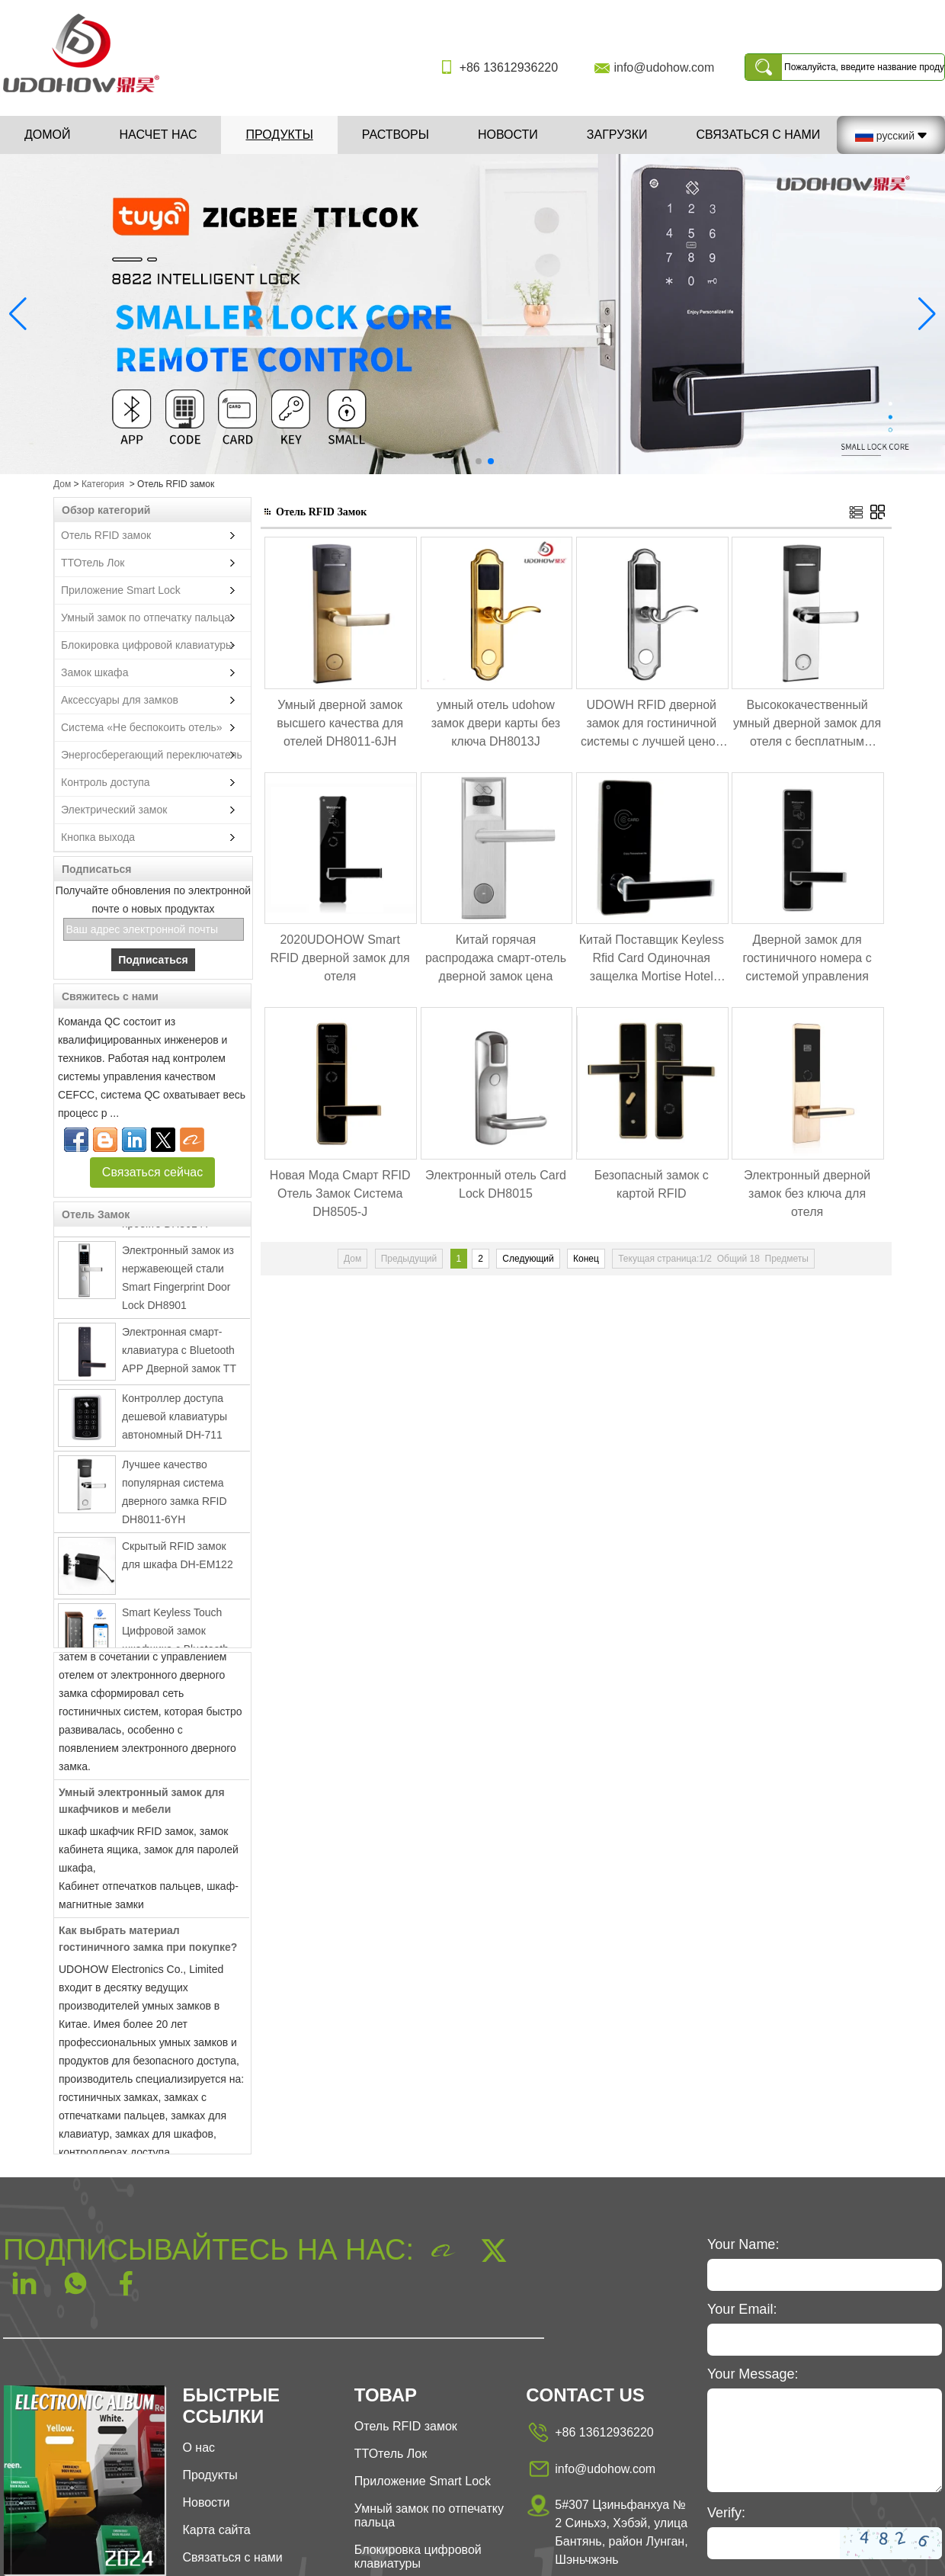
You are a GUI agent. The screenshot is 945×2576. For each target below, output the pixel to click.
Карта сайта (216, 2529)
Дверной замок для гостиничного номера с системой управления (806, 958)
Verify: (726, 2512)
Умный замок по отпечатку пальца (145, 617)
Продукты (278, 134)
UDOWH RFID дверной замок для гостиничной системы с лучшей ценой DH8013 (651, 724)
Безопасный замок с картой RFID (651, 1184)
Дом (62, 484)
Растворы (395, 134)
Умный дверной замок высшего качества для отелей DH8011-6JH (340, 723)
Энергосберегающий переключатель (151, 755)
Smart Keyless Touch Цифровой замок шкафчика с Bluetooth (175, 1635)
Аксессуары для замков (119, 700)
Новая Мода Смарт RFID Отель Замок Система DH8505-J (340, 1193)
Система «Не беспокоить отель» (142, 727)
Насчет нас (158, 134)
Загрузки (617, 134)
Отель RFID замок (106, 535)
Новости (508, 134)
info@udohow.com (663, 67)
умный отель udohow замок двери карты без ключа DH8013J (495, 723)
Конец (586, 1258)
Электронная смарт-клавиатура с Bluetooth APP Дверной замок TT (179, 1354)
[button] (454, 461)
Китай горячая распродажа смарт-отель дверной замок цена (495, 958)
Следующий (527, 1258)
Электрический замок (114, 810)
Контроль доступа (105, 782)
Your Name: (743, 2244)
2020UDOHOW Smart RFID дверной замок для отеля (340, 958)
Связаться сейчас (152, 1172)
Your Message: (752, 2374)
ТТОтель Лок (92, 563)
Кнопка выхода (98, 837)
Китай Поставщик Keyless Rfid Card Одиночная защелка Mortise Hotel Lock (651, 959)
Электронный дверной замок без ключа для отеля (807, 1193)
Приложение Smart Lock (121, 590)
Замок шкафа (94, 672)
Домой (47, 134)
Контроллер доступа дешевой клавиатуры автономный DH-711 (174, 1421)
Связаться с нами (758, 134)
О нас (198, 2447)
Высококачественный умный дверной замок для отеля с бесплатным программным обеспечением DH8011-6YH (807, 724)
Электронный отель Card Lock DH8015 (495, 1184)
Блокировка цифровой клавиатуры (147, 645)
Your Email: (742, 2309)
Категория (103, 484)
